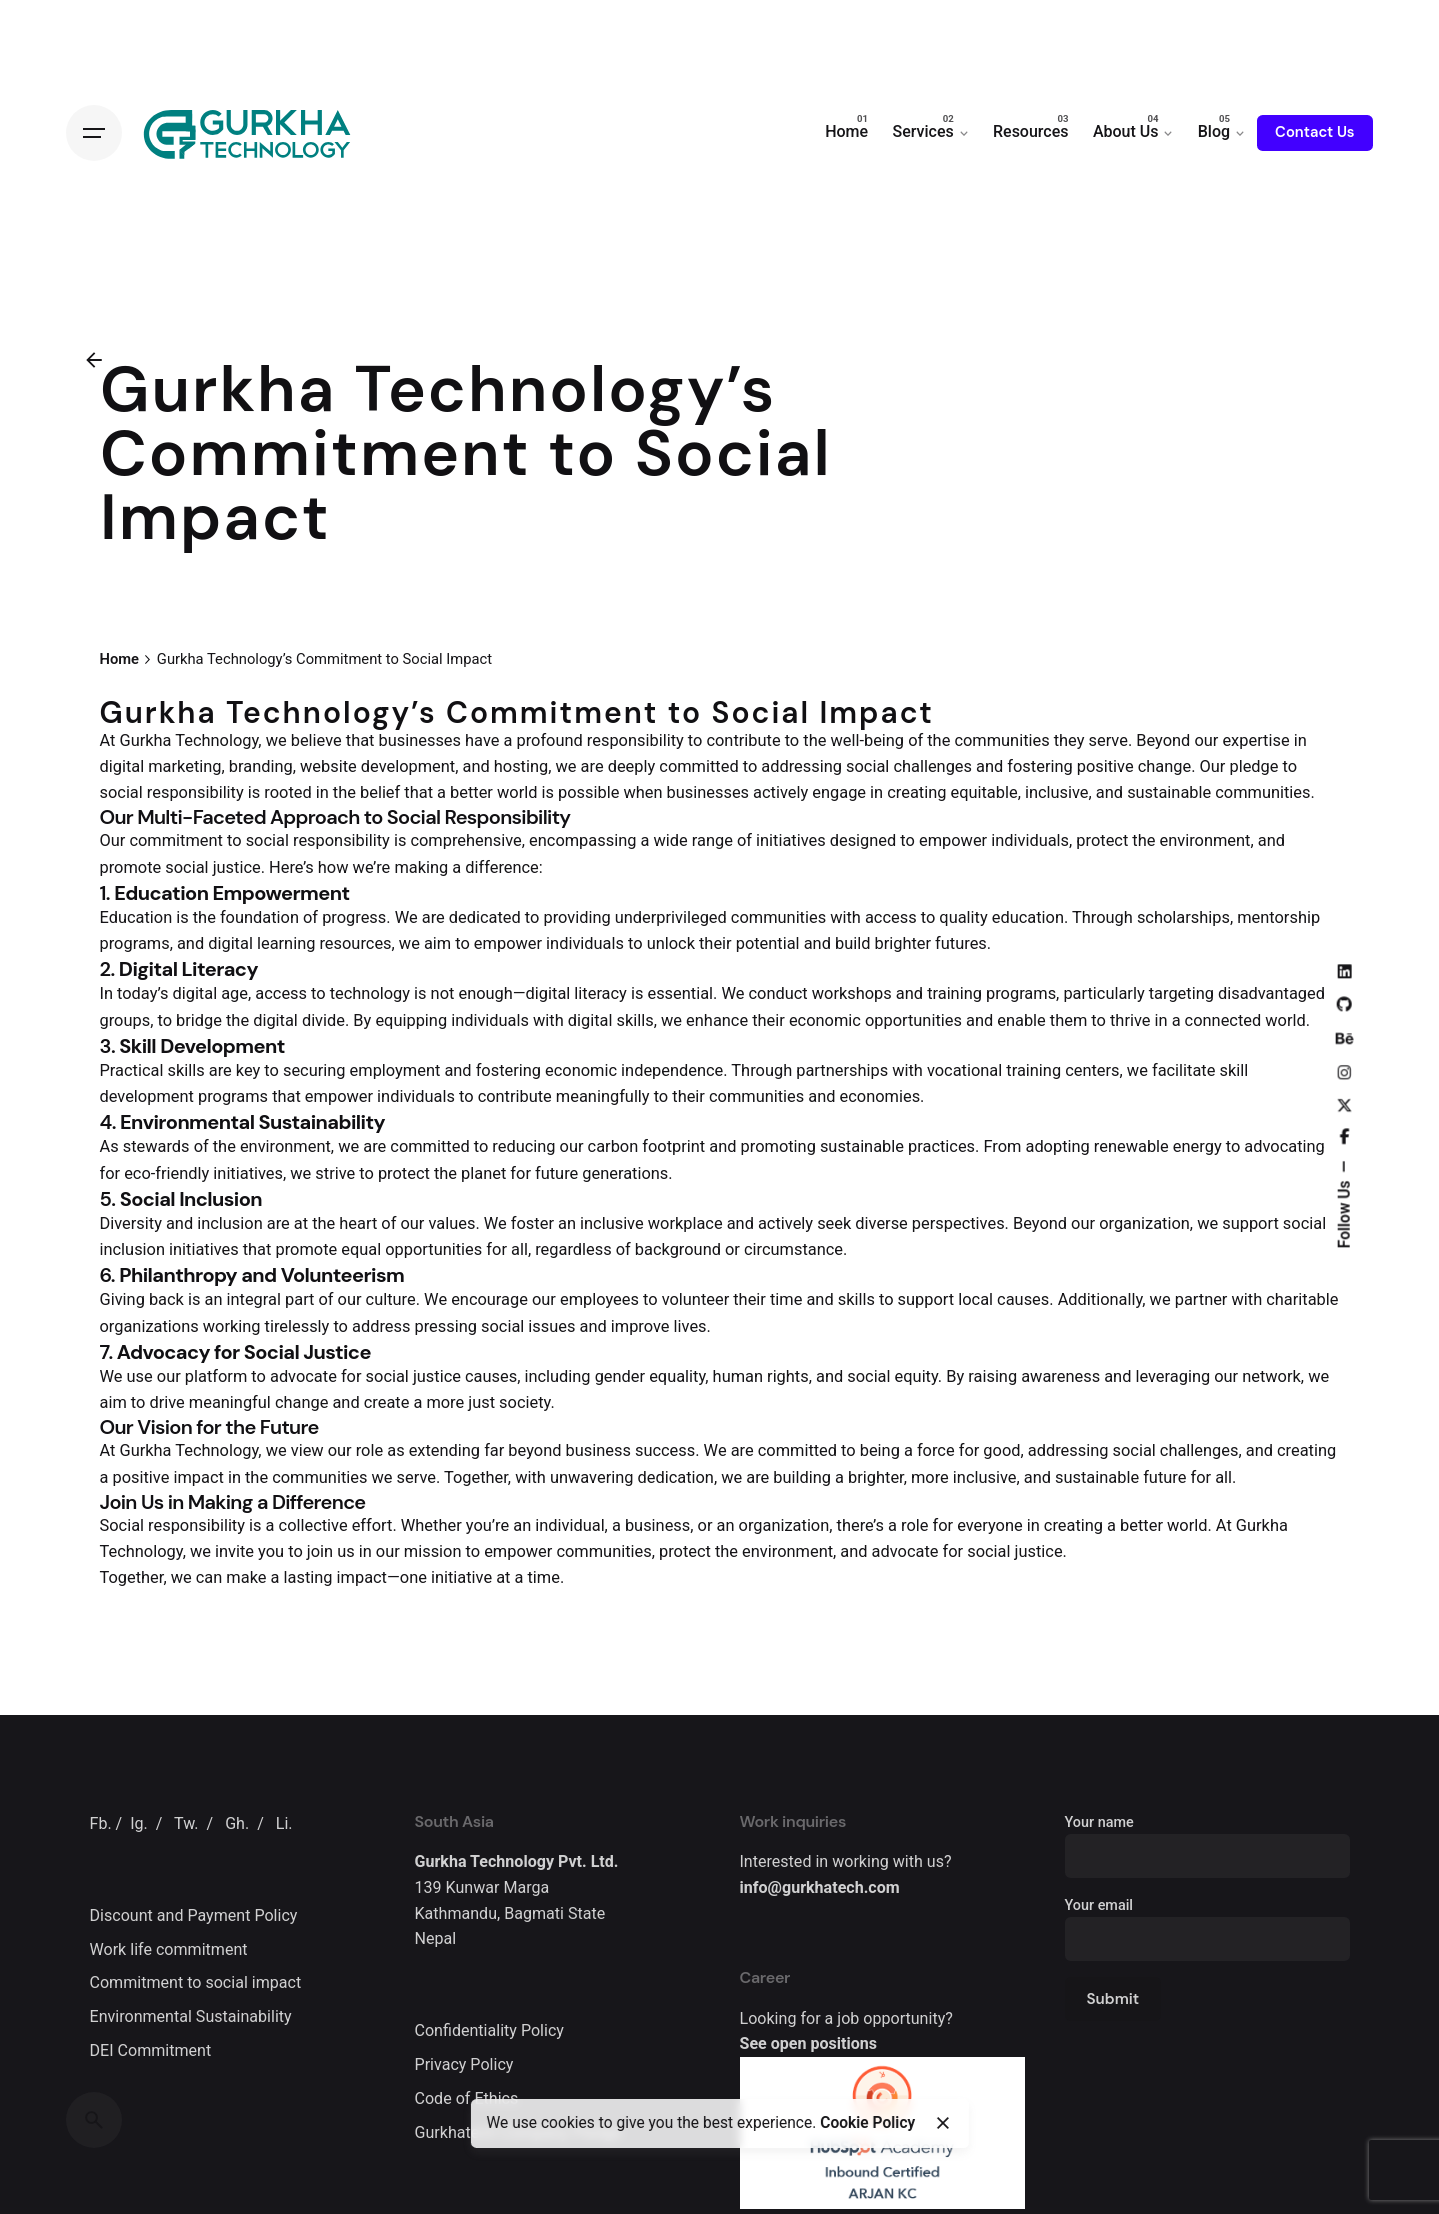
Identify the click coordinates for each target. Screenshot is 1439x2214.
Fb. (101, 1823)
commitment (176, 840)
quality (963, 917)
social (867, 766)
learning (286, 943)
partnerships (842, 1070)
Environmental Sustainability (191, 2016)
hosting (521, 766)
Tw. (186, 1823)
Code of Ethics (467, 2098)
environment (1205, 840)
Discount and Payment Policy (194, 1915)
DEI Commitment (151, 2050)
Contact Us (1314, 132)
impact (198, 1477)
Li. (284, 1823)
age (234, 993)
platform (216, 1376)
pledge (1253, 766)
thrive (1130, 1020)
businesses (420, 740)
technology (370, 993)
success (665, 1450)
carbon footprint (647, 1146)
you (271, 1551)
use (140, 1376)
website (328, 766)
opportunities (913, 1020)
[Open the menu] (94, 133)
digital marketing (161, 766)
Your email (1207, 1922)
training (954, 993)
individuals (1030, 840)
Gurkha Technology (188, 740)
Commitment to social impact (196, 1982)
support (1250, 1223)
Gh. (237, 1823)
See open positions (809, 2043)
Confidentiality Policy (489, 2030)
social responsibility (172, 792)
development (408, 766)
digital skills (611, 1020)
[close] (943, 2123)
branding (261, 766)
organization (1144, 1223)
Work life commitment (169, 1949)
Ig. (139, 1823)
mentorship (1278, 917)
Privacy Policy (464, 2064)
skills (185, 1070)
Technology (141, 1551)
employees (599, 1299)
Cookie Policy (867, 2123)
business (598, 1450)
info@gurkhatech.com (820, 1887)
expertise (1255, 740)
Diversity (131, 1223)
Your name (1207, 1839)
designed (863, 840)
